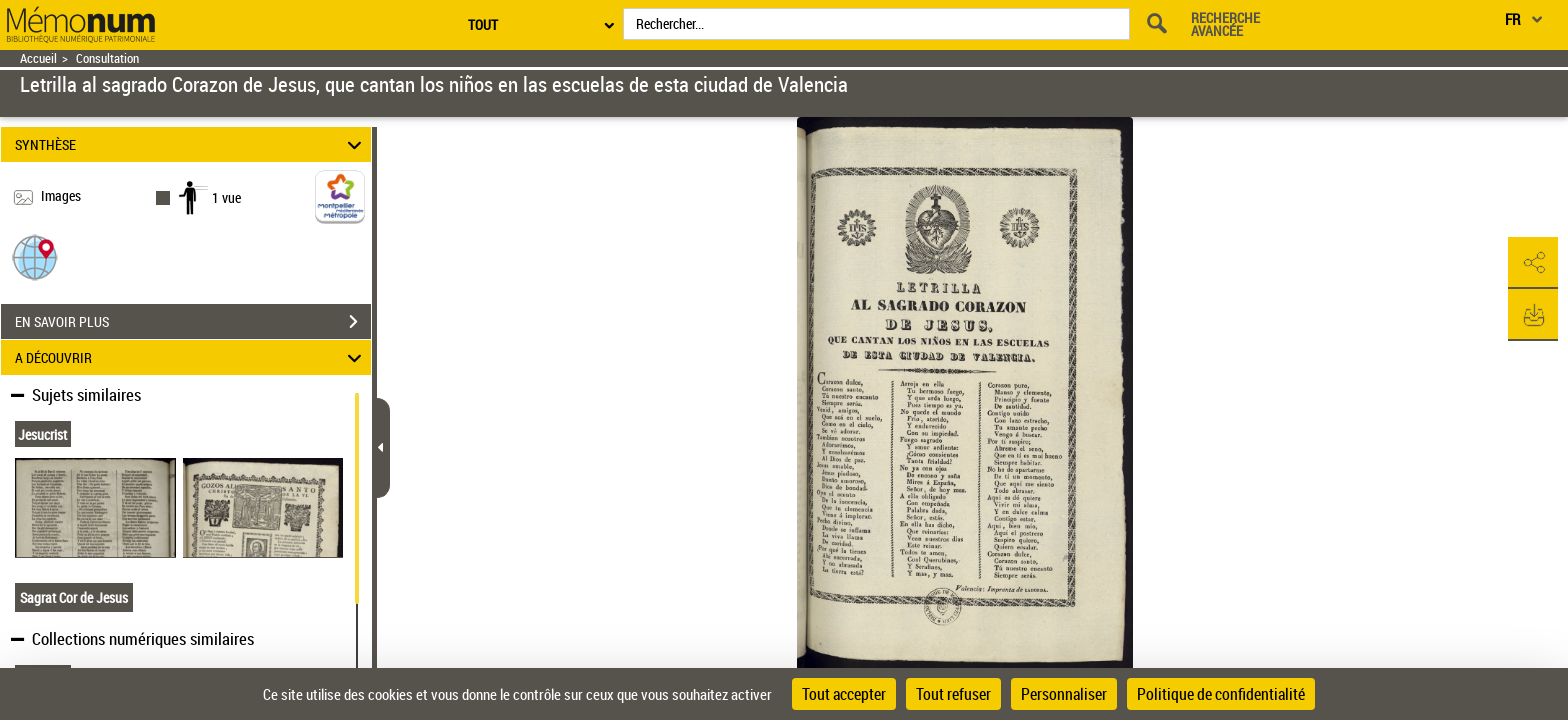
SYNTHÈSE (191, 144)
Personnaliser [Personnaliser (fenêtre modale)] (1064, 694)
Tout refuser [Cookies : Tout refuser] (953, 694)
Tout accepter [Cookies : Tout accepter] (844, 694)
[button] (35, 256)
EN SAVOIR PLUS (193, 322)
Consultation (107, 58)
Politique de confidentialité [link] (1221, 694)
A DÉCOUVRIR (191, 357)
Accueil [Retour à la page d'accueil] (38, 58)
